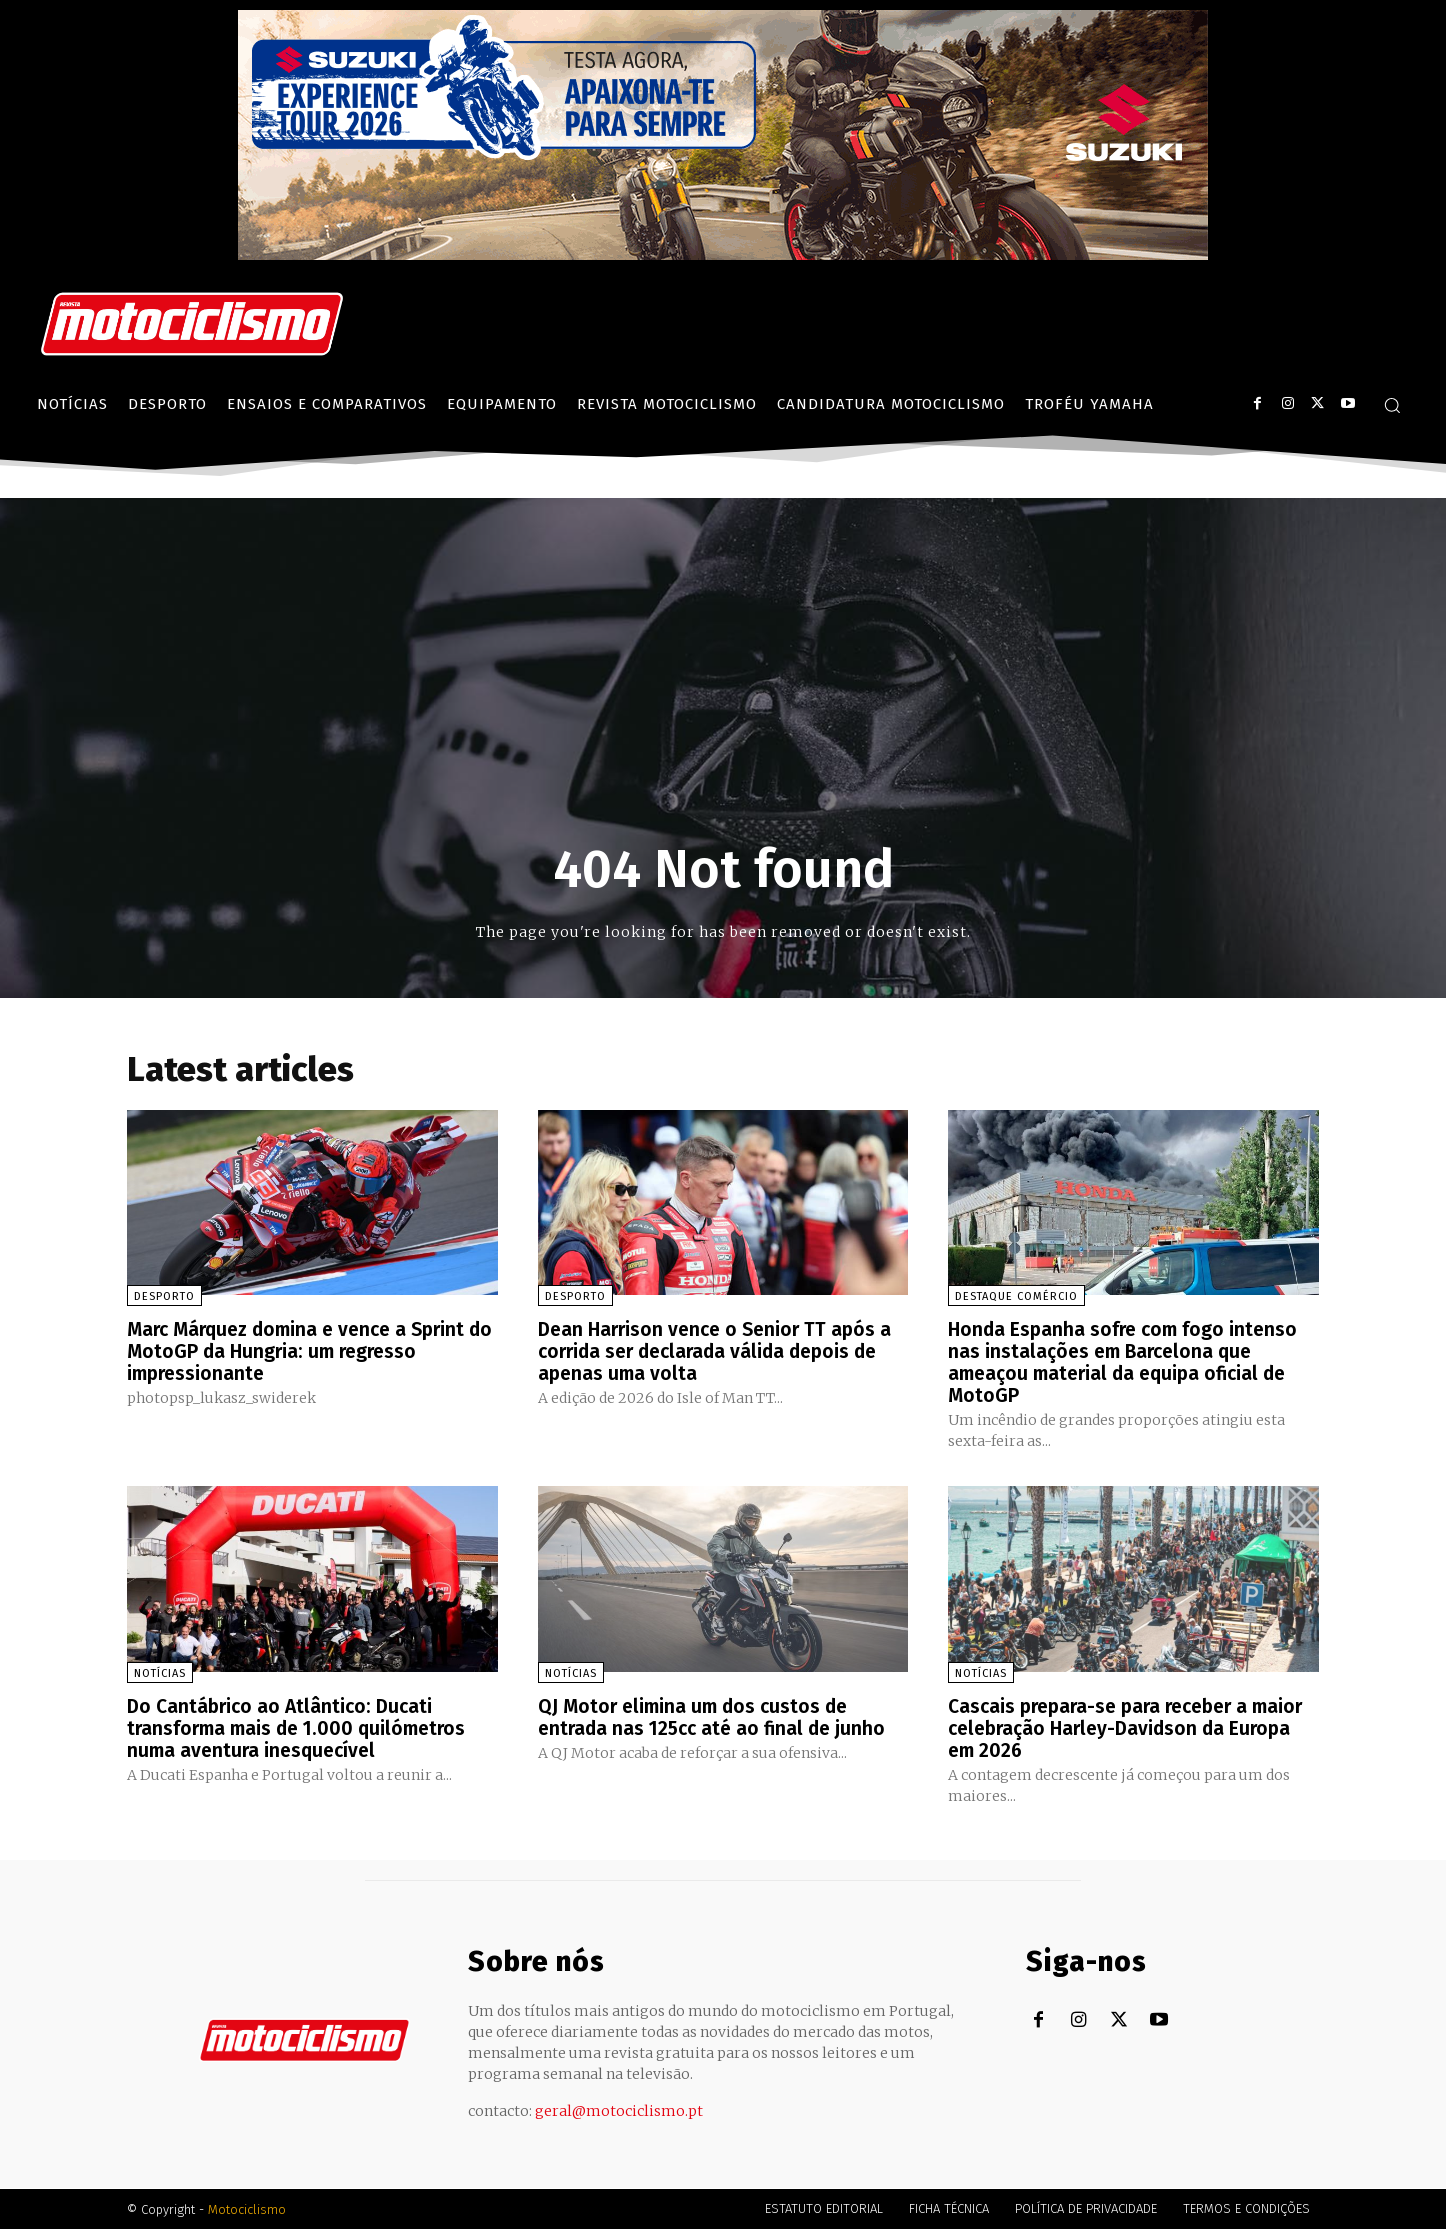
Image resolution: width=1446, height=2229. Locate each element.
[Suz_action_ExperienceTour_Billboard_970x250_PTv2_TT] (723, 254)
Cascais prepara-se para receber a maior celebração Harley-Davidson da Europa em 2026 (1121, 1727)
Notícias (160, 1672)
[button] (1392, 405)
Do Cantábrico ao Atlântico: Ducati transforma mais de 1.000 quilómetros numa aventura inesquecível (303, 1727)
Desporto (164, 1296)
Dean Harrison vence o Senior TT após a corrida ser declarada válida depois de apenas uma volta (720, 1351)
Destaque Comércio (1016, 1296)
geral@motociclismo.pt (619, 2110)
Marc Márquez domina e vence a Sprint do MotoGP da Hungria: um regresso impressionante (304, 1351)
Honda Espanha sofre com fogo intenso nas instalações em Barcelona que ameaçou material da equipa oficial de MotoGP (1127, 1362)
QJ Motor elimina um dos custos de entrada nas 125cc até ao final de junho (717, 1716)
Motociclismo (247, 2208)
